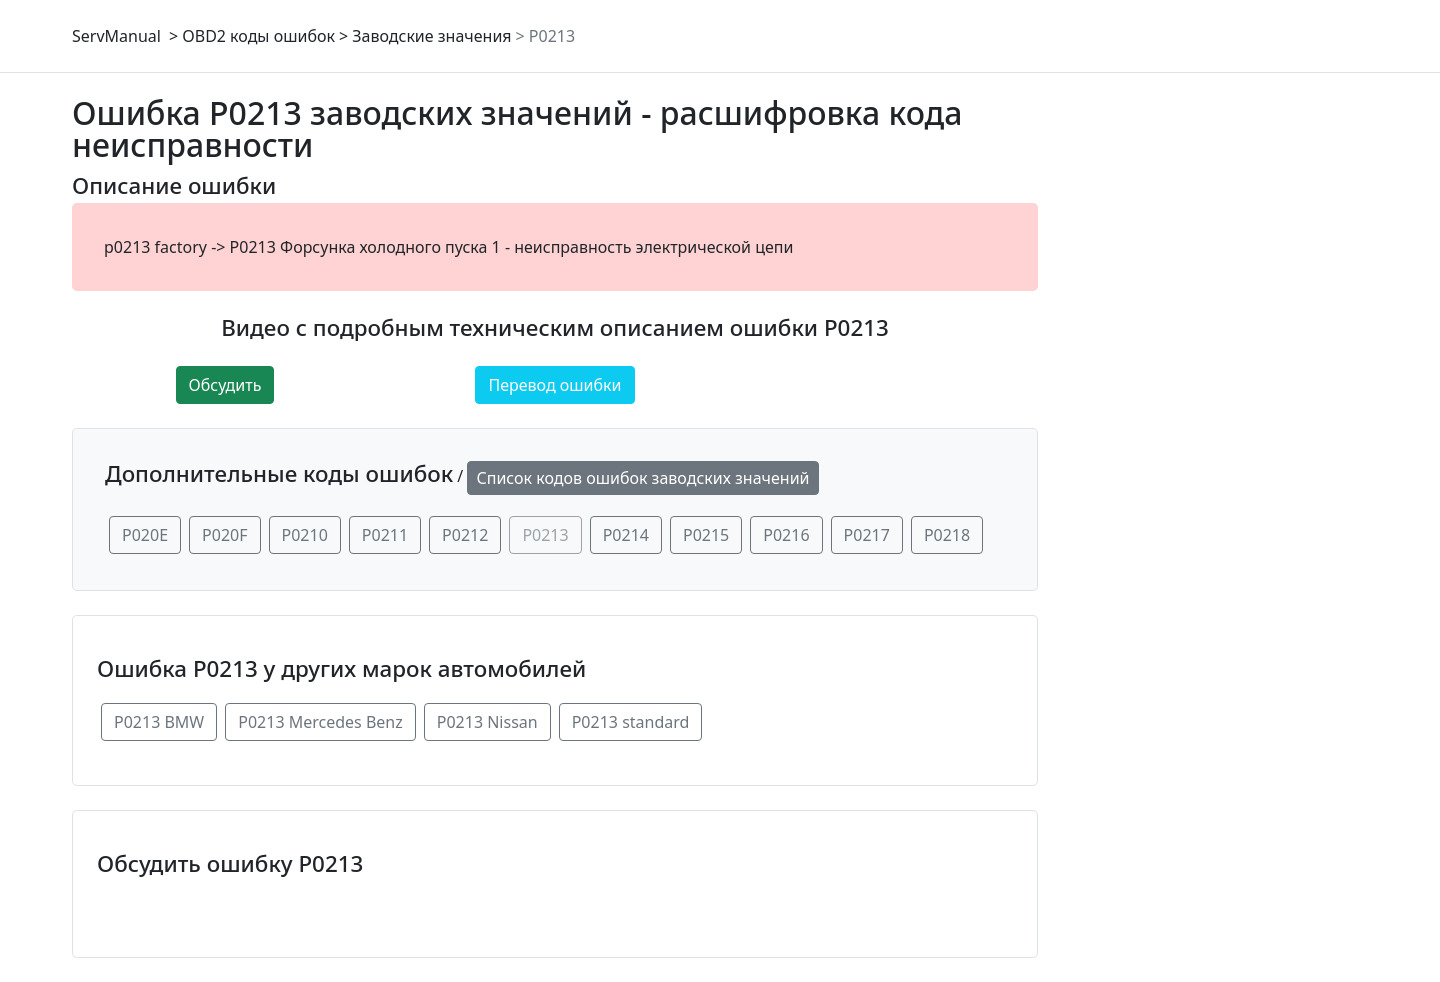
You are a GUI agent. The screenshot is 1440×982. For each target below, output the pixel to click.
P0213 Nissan (487, 722)
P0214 (626, 535)
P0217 (867, 535)
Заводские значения (431, 36)
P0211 (385, 535)
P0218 (947, 535)
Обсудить (225, 385)
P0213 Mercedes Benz (320, 722)
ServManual (116, 36)
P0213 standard (631, 722)
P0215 (706, 535)
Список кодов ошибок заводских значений (642, 478)
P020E (145, 535)
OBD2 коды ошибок (258, 36)
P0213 (552, 36)
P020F (224, 535)
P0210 (305, 535)
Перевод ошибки (554, 385)
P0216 (786, 535)
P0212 (465, 535)
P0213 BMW (159, 722)
